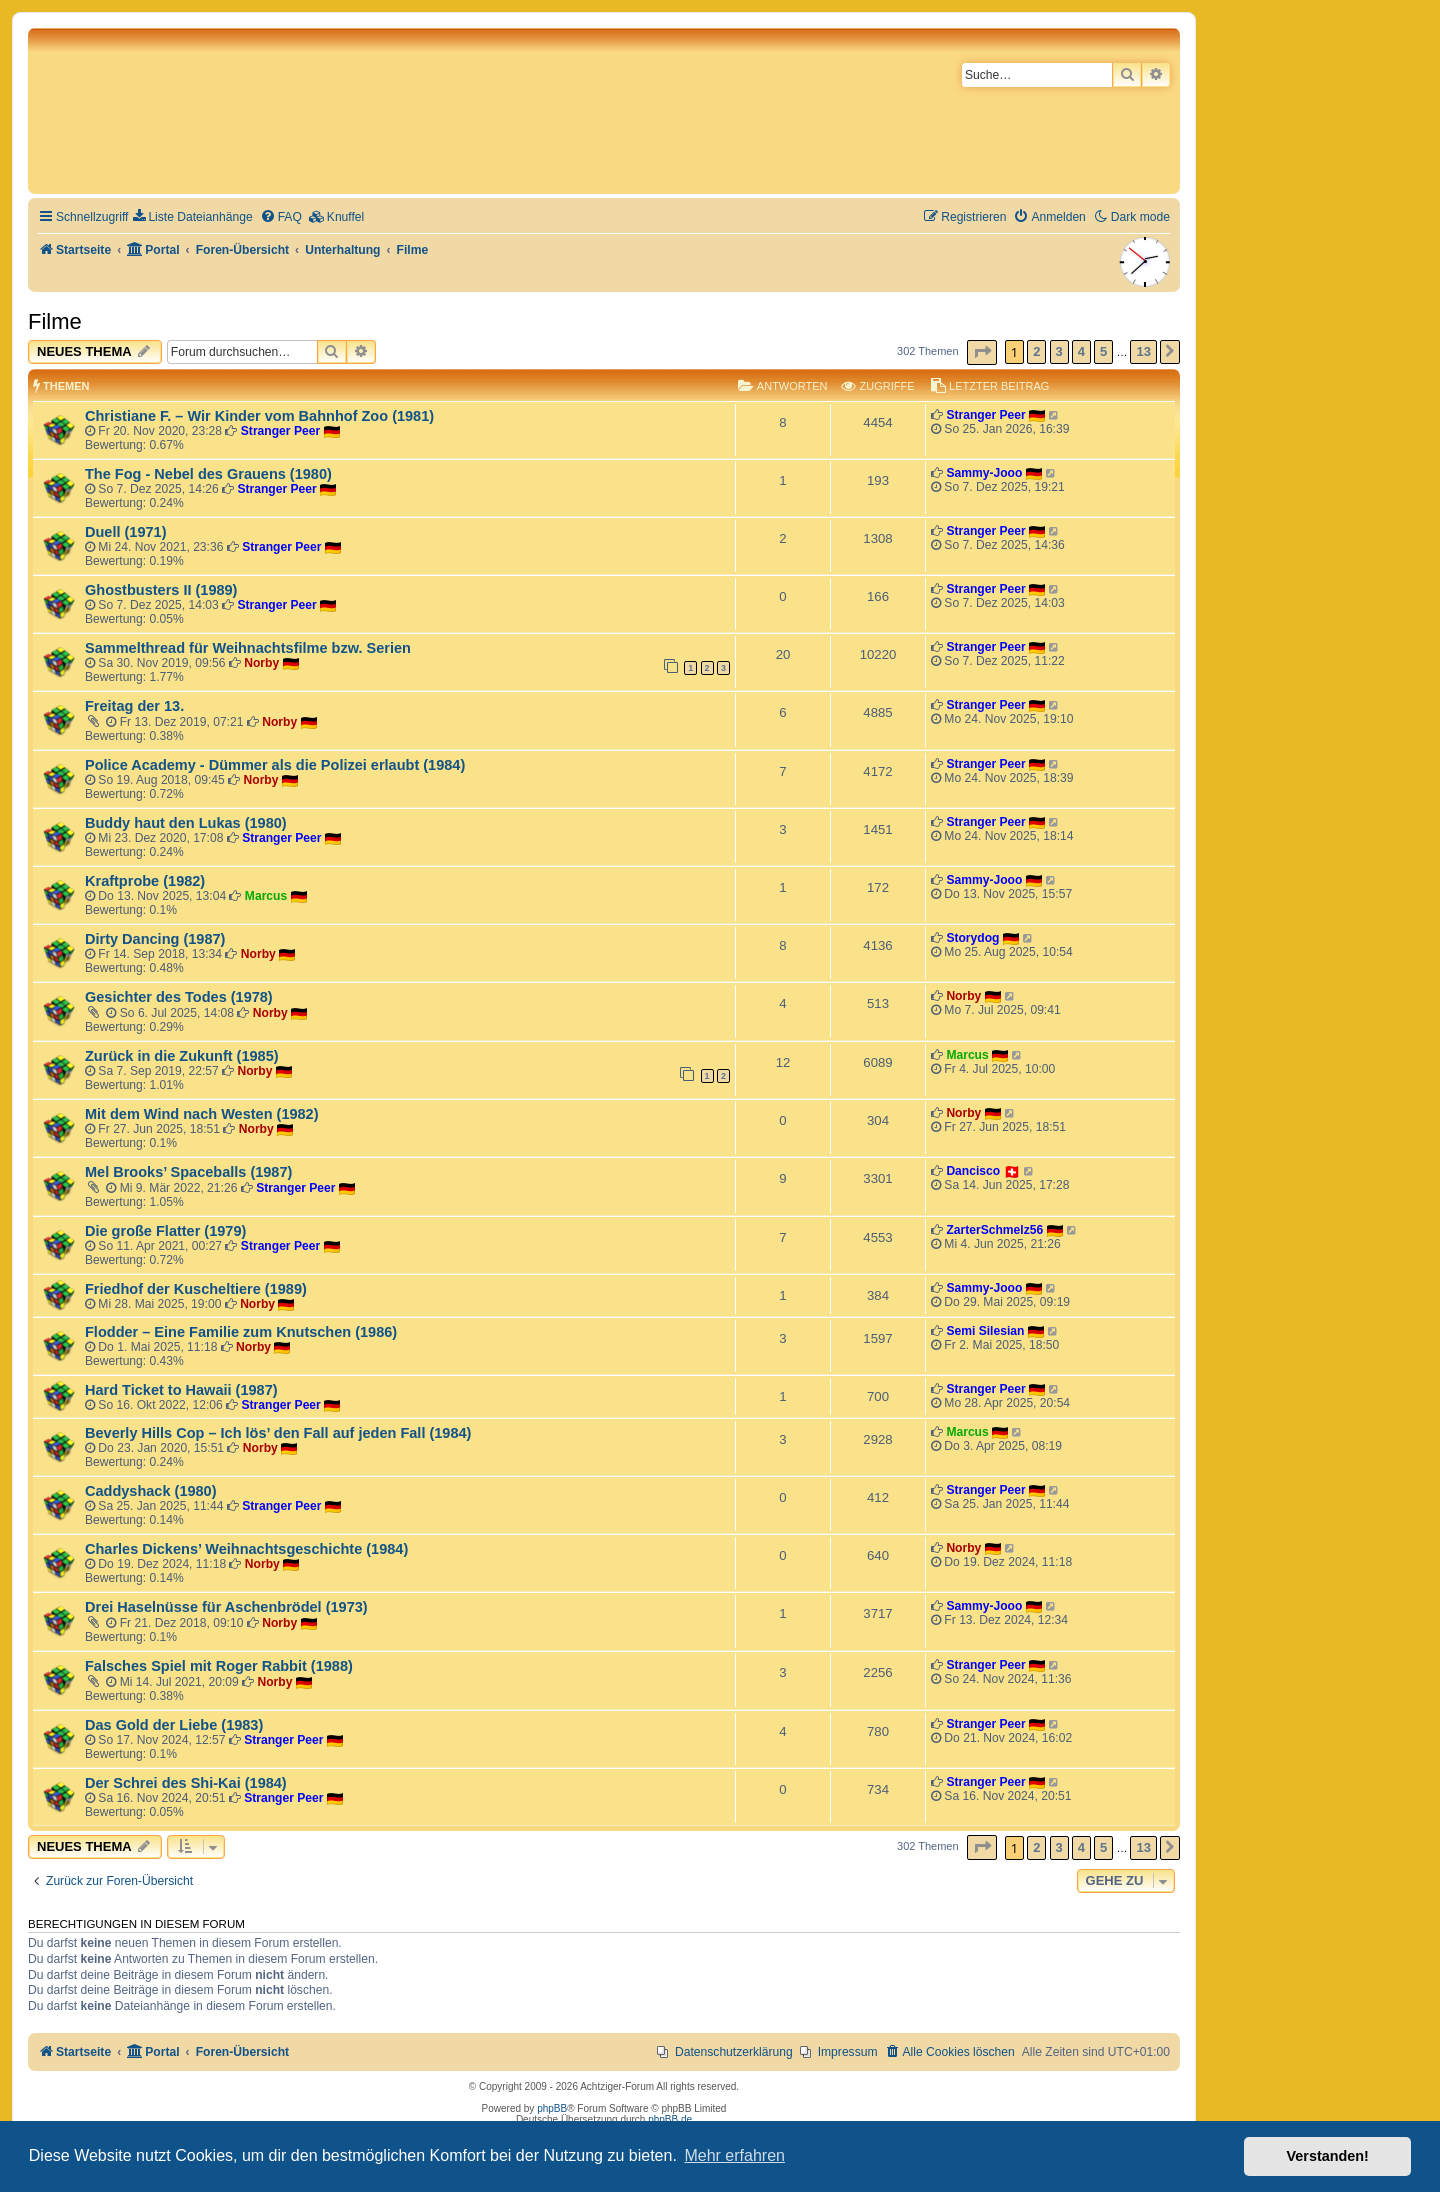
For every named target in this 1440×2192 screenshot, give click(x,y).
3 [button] (1059, 351)
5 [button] (1103, 351)
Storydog (972, 938)
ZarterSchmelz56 (994, 1230)
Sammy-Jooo (984, 473)
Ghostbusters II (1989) (161, 590)
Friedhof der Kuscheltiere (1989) (196, 1289)
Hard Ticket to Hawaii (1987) (181, 1390)
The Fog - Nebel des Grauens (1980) (208, 474)
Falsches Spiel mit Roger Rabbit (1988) (219, 1666)
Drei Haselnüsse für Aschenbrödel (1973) (226, 1607)
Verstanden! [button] (1328, 2156)
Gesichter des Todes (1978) (179, 997)
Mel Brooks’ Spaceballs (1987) (188, 1172)
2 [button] (1036, 351)
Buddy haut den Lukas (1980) (186, 823)
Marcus (266, 896)
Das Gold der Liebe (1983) (174, 1725)
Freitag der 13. (134, 706)
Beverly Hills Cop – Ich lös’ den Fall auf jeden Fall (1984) (278, 1433)
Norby (261, 663)
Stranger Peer (280, 431)
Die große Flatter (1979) (165, 1231)
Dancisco (973, 1171)
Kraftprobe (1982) (145, 881)
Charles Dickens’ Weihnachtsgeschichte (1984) (246, 1549)
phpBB (552, 2108)
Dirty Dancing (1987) (155, 939)
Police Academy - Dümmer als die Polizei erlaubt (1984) (275, 765)
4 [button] (1081, 351)
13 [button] (1143, 351)
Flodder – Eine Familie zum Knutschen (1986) (241, 1332)
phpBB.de (670, 2119)
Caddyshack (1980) (151, 1491)
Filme (55, 321)
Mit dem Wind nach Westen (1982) (202, 1114)
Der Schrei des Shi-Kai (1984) (186, 1783)
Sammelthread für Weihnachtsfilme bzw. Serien (248, 648)
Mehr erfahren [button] (734, 2155)
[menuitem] (192, 217)
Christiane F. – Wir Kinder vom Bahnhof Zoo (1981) (259, 416)
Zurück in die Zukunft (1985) (182, 1056)
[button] (982, 352)
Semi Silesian (985, 1331)
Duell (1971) (125, 532)
